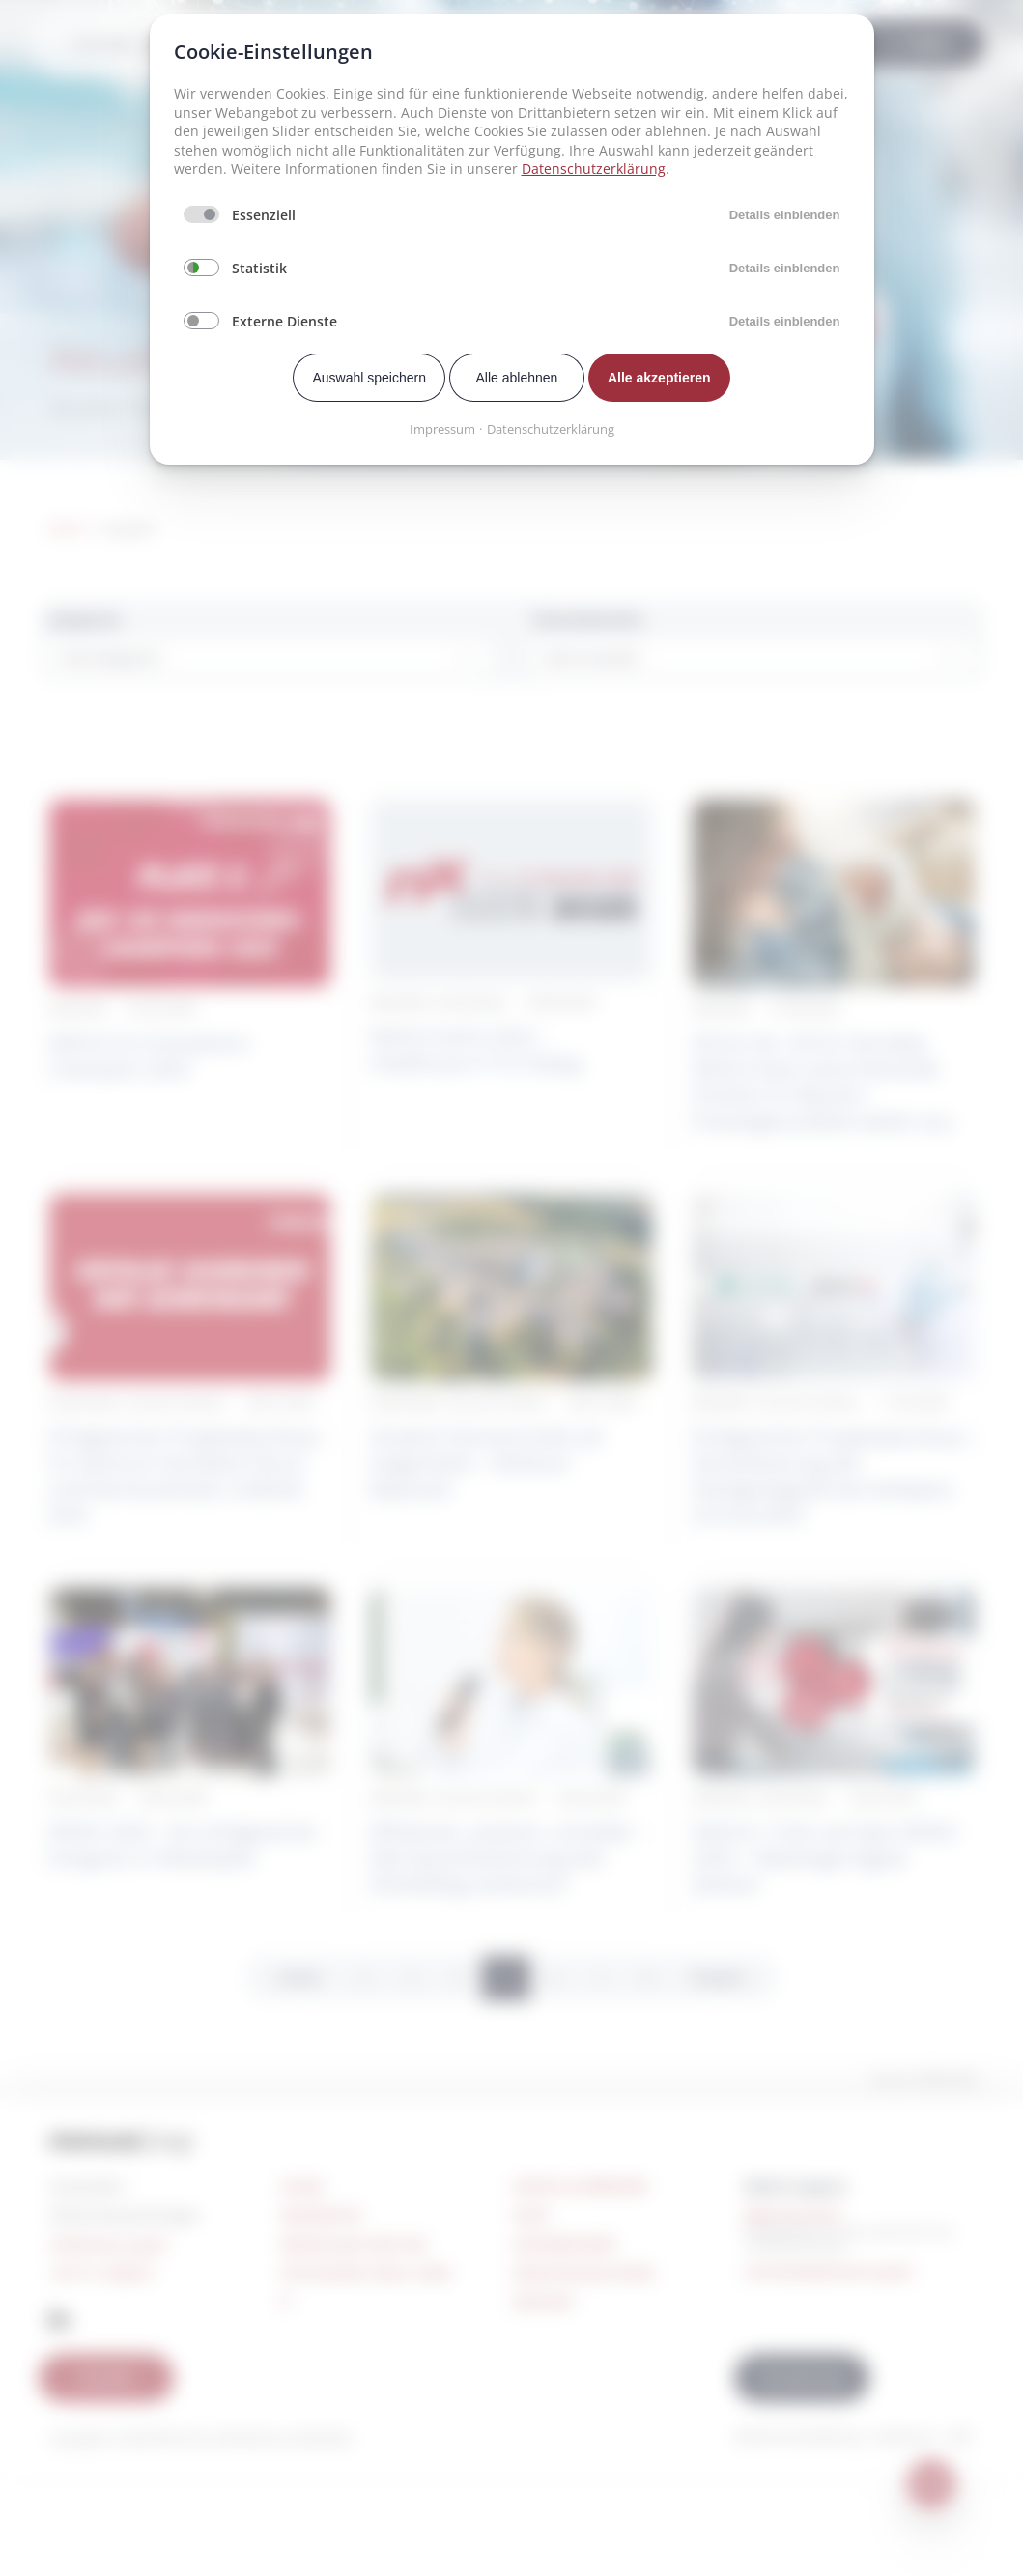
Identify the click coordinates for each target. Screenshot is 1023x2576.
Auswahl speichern (369, 377)
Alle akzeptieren (659, 377)
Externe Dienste (284, 321)
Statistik (259, 268)
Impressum (442, 429)
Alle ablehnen (517, 377)
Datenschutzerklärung (594, 168)
